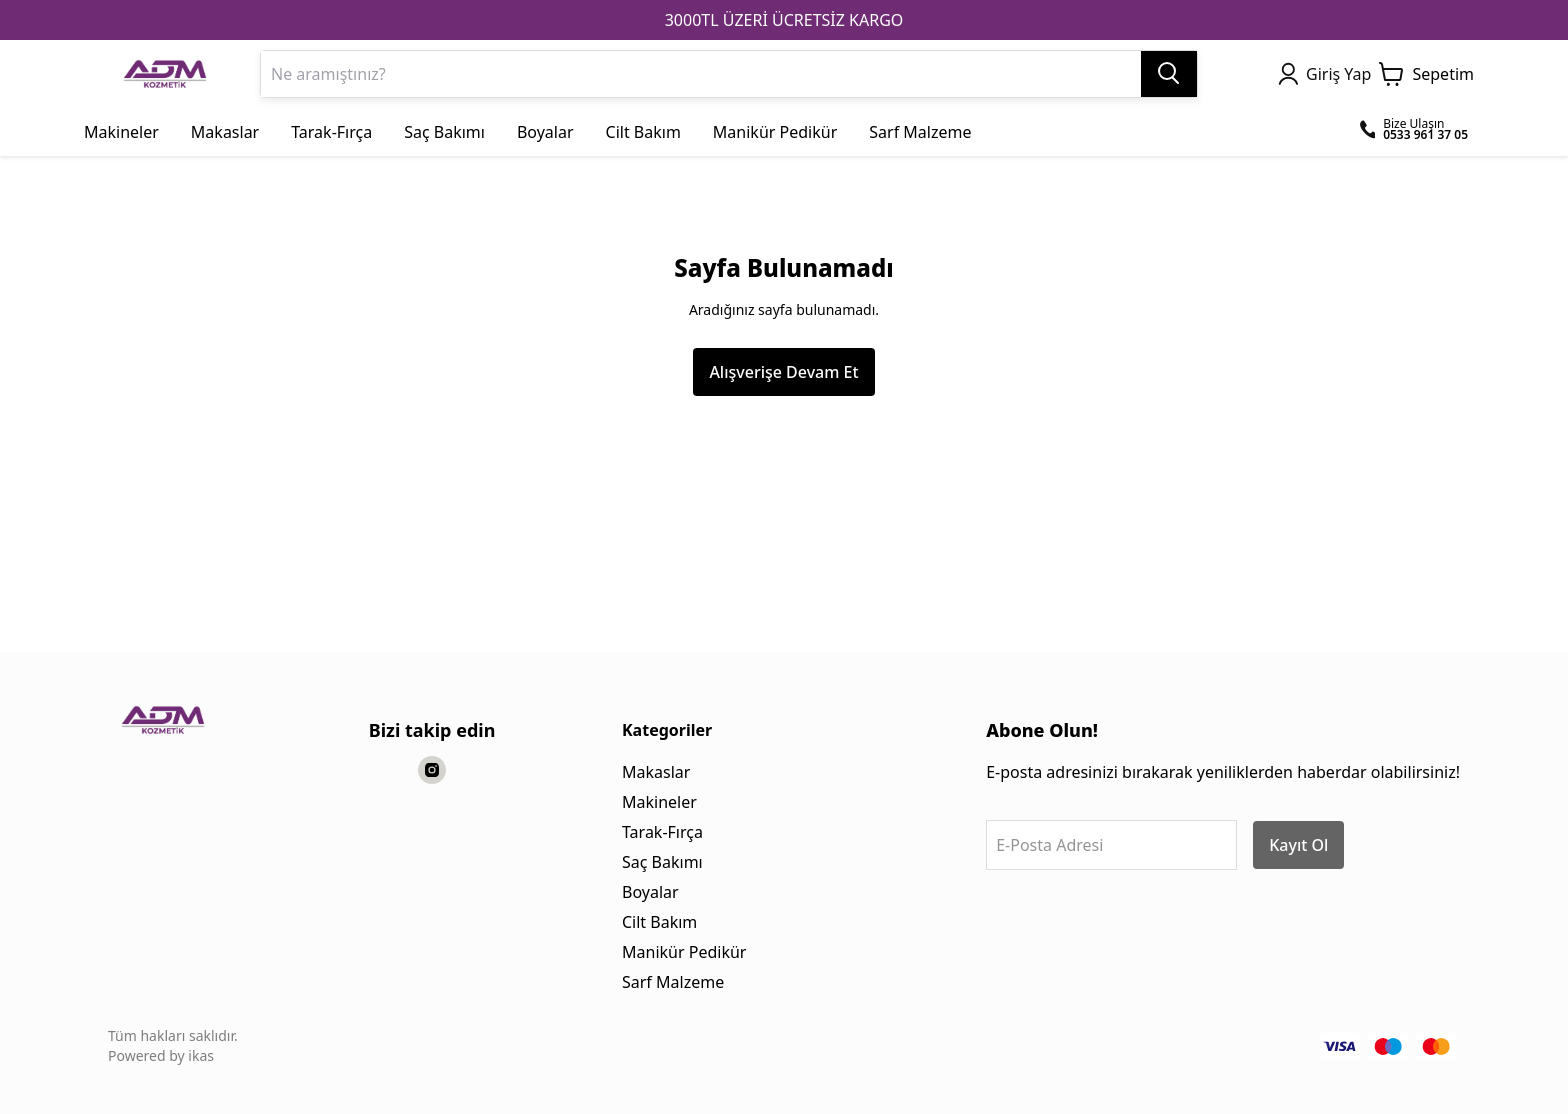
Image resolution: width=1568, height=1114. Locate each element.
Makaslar (656, 772)
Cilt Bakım (659, 922)
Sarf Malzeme (673, 982)
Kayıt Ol (1298, 845)
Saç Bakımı (662, 862)
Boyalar (650, 892)
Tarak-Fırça (662, 832)
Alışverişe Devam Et (783, 372)
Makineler (659, 802)
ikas (201, 1055)
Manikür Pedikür (684, 952)
